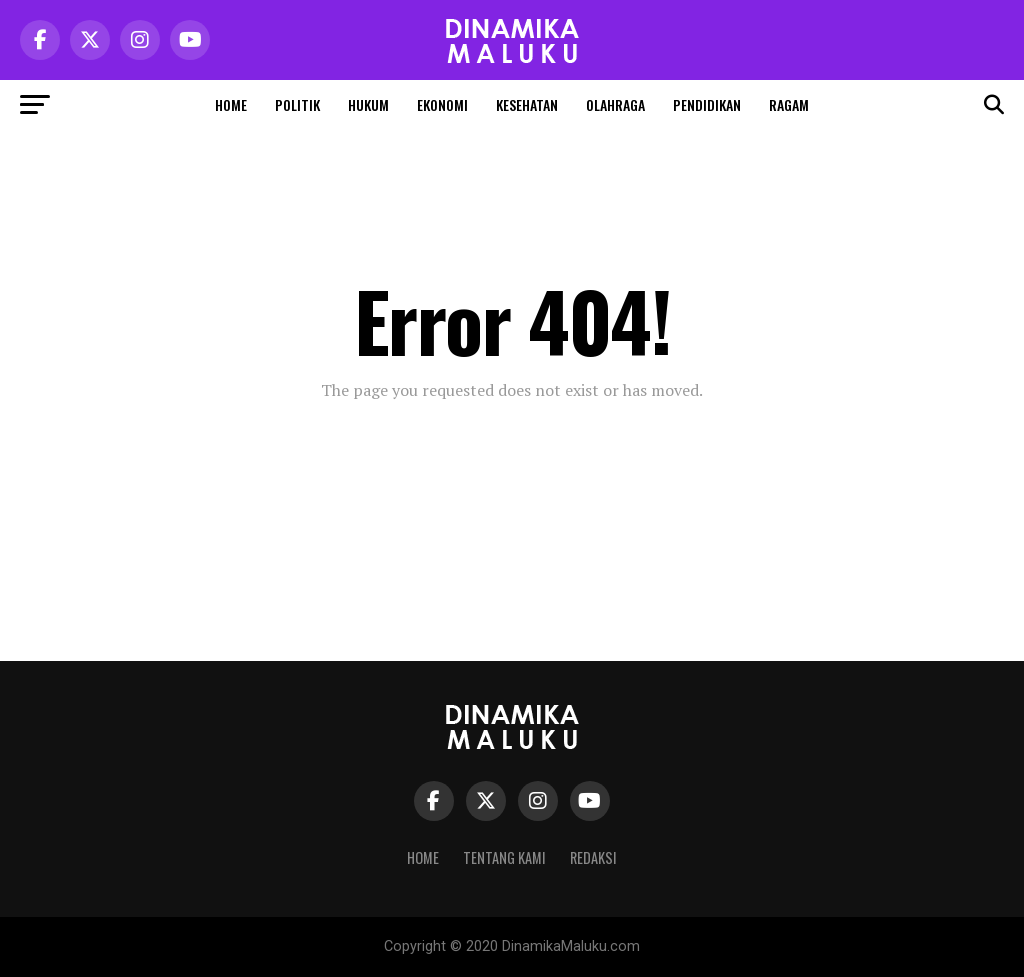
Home (231, 104)
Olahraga (615, 104)
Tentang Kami (504, 857)
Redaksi (593, 857)
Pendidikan (707, 104)
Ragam (789, 104)
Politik (297, 104)
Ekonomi (442, 104)
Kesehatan (527, 104)
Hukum (368, 104)
